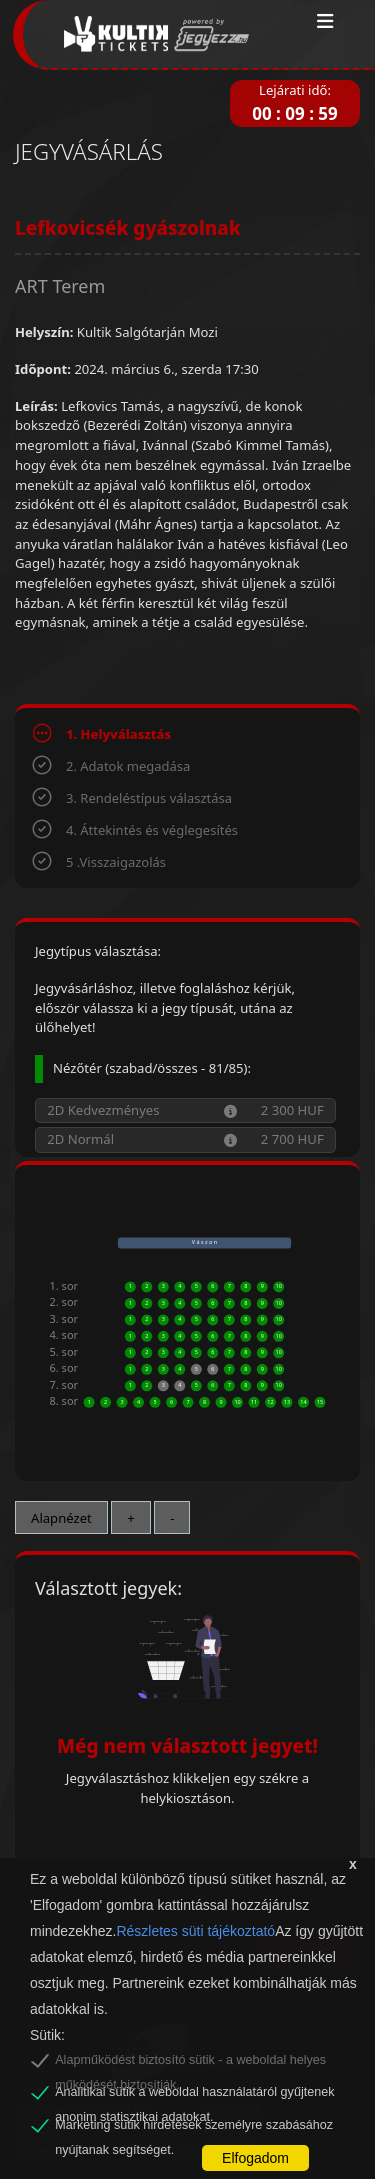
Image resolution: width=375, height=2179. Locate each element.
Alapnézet (61, 1518)
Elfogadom (255, 2158)
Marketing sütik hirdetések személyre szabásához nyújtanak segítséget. (194, 2128)
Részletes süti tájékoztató (195, 1931)
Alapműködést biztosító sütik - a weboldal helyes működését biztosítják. (190, 2063)
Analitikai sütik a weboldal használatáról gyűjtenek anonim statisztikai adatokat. (194, 2095)
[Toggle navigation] (325, 22)
